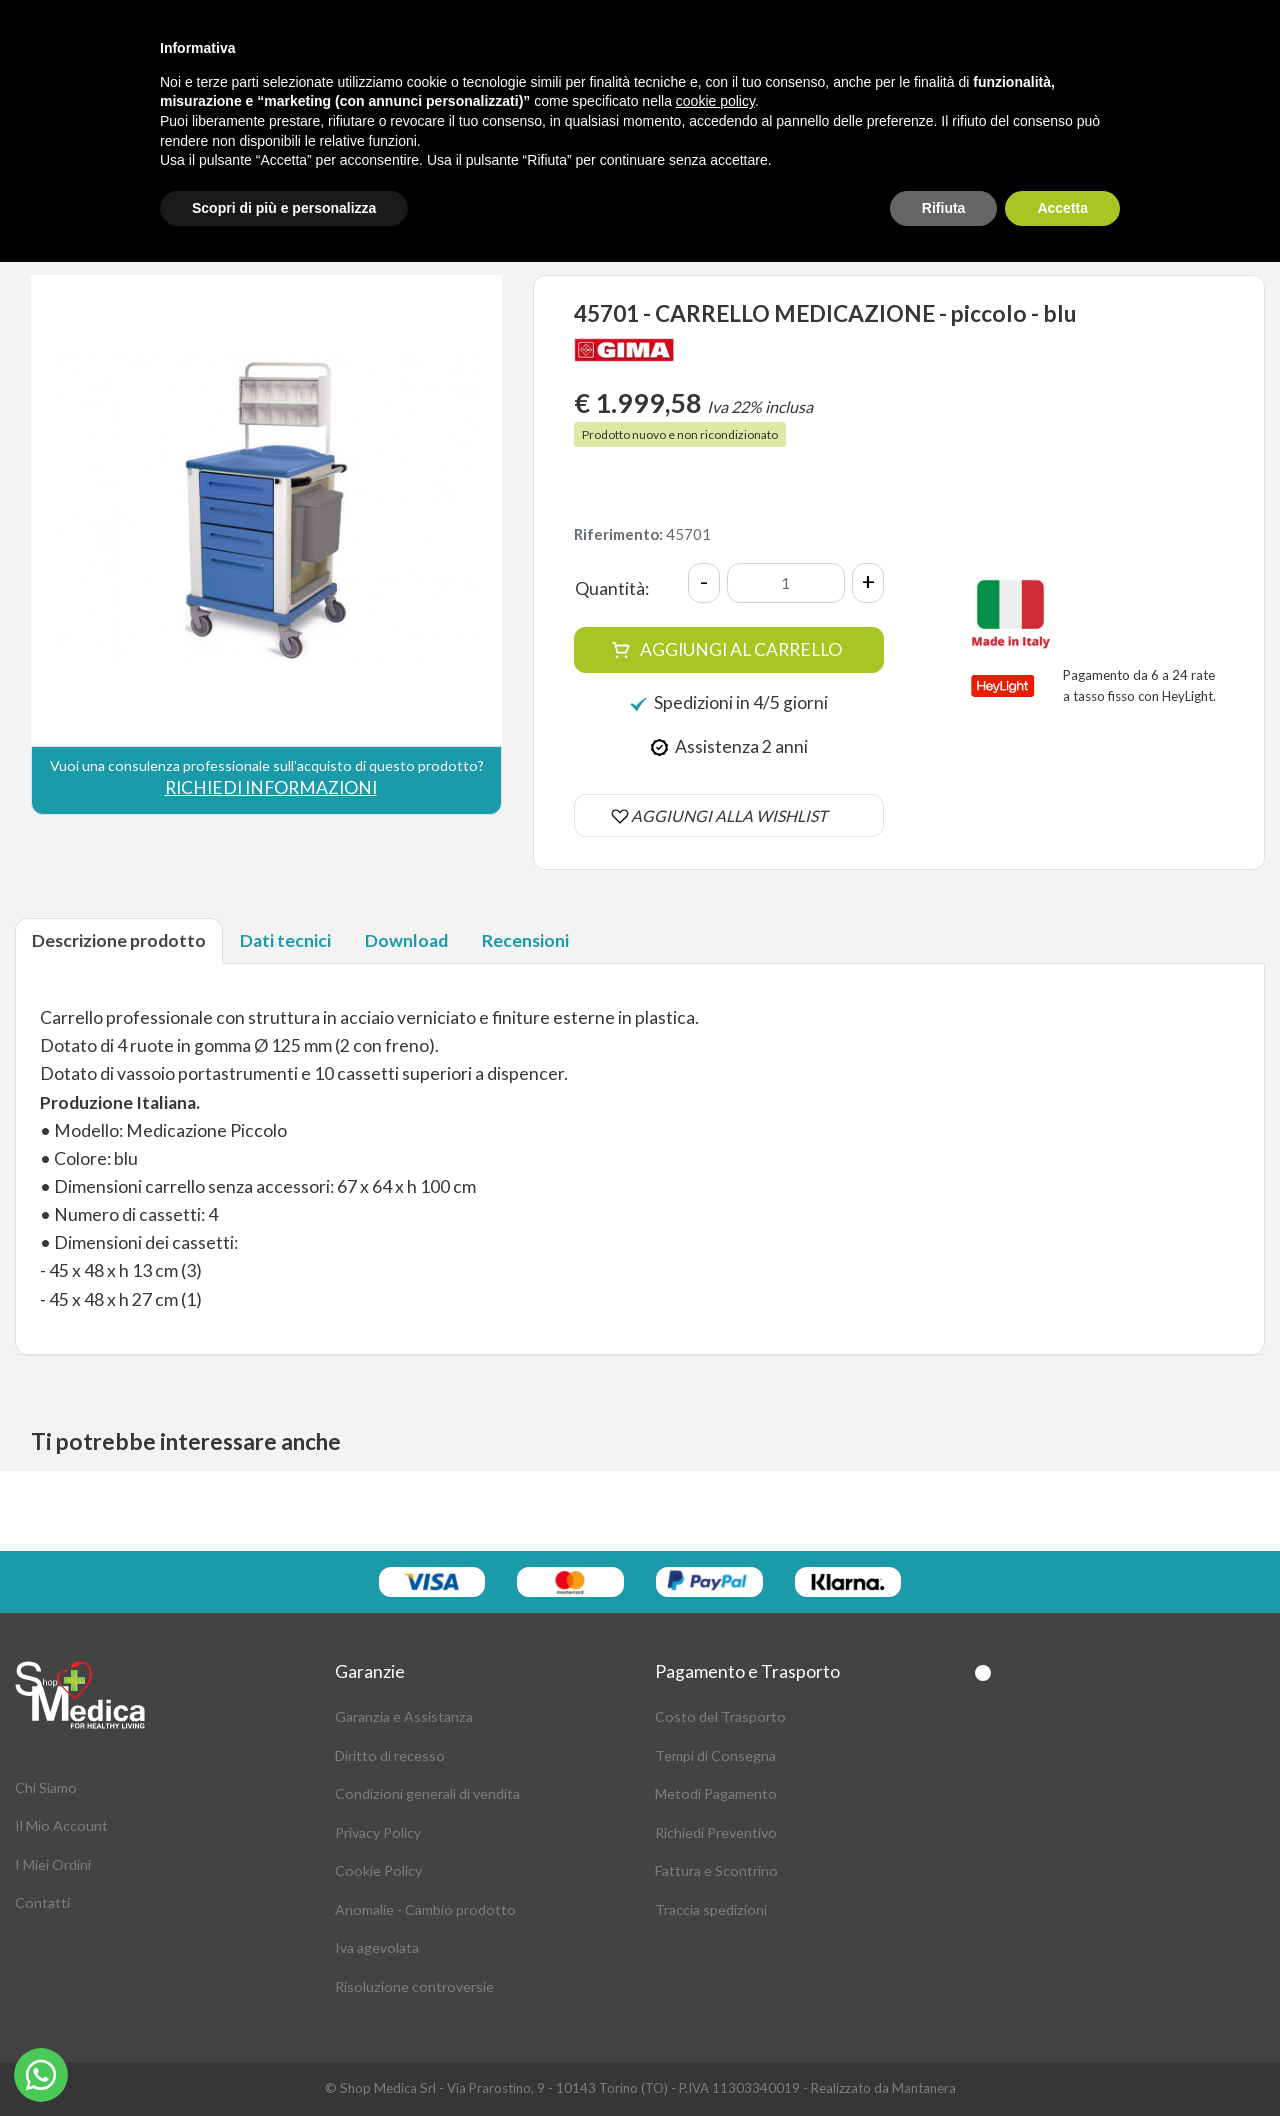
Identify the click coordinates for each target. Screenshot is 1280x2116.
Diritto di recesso (390, 1755)
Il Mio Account (61, 1825)
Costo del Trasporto (720, 1716)
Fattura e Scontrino (716, 1870)
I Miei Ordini (53, 1864)
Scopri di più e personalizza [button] (284, 208)
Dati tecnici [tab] (285, 940)
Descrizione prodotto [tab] (119, 940)
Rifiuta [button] (944, 208)
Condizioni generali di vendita (427, 1793)
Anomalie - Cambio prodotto (425, 1909)
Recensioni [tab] (525, 940)
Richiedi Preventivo (716, 1832)
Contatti (42, 1902)
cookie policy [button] (715, 101)
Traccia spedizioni (711, 1909)
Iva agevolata (377, 1947)
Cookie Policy (378, 1870)
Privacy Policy (378, 1832)
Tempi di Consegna (715, 1755)
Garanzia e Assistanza (404, 1716)
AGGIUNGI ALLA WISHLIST (729, 815)
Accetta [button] (1062, 208)
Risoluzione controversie (414, 1986)
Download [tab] (406, 940)
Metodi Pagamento (716, 1793)
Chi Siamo (46, 1787)
